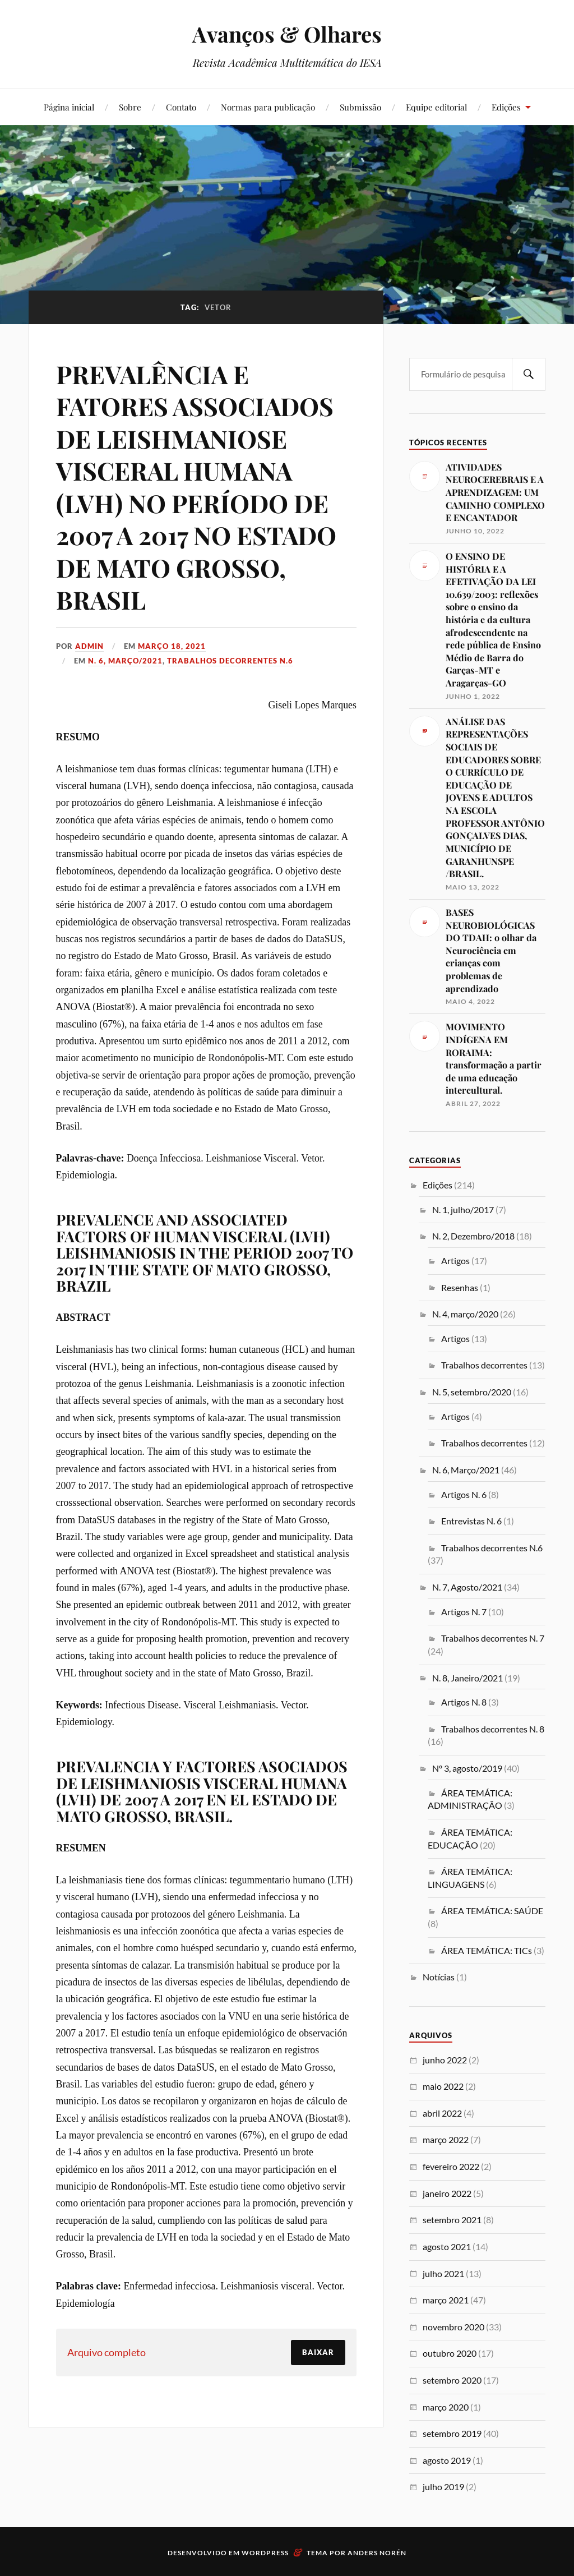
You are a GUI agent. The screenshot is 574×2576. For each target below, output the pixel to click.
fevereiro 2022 (451, 2166)
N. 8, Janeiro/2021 (467, 1677)
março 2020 (446, 2407)
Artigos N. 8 (464, 1702)
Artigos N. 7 (464, 1611)
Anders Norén (377, 2553)
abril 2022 (442, 2113)
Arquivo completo (106, 2352)
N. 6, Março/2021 (125, 660)
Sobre (130, 107)
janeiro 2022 (447, 2193)
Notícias (439, 1976)
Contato (181, 107)
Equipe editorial (436, 107)
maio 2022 (443, 2086)
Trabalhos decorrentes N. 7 (492, 1638)
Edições (506, 107)
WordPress (265, 2553)
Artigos (455, 1260)
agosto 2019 (447, 2460)
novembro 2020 (453, 2326)
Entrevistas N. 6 (471, 1520)
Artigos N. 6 (464, 1494)
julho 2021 (443, 2273)
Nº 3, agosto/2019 (467, 1768)
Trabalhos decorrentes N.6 (230, 660)
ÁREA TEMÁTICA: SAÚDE (492, 1910)
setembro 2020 (452, 2380)
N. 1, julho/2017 (463, 1209)
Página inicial (69, 107)
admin (89, 646)
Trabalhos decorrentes (484, 1365)
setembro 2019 (452, 2433)
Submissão (360, 107)
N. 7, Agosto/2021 (467, 1587)
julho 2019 (443, 2486)
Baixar (318, 2352)
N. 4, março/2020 (465, 1313)
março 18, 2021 (172, 646)
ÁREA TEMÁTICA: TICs (486, 1950)
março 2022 (446, 2139)
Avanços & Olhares (287, 34)
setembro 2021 (452, 2219)
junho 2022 (445, 2059)
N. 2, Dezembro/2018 (473, 1236)
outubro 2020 (449, 2353)
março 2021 (446, 2299)
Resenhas (459, 1287)
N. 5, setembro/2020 (471, 1391)
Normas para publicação (268, 107)
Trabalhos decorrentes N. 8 (492, 1729)
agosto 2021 (447, 2246)
